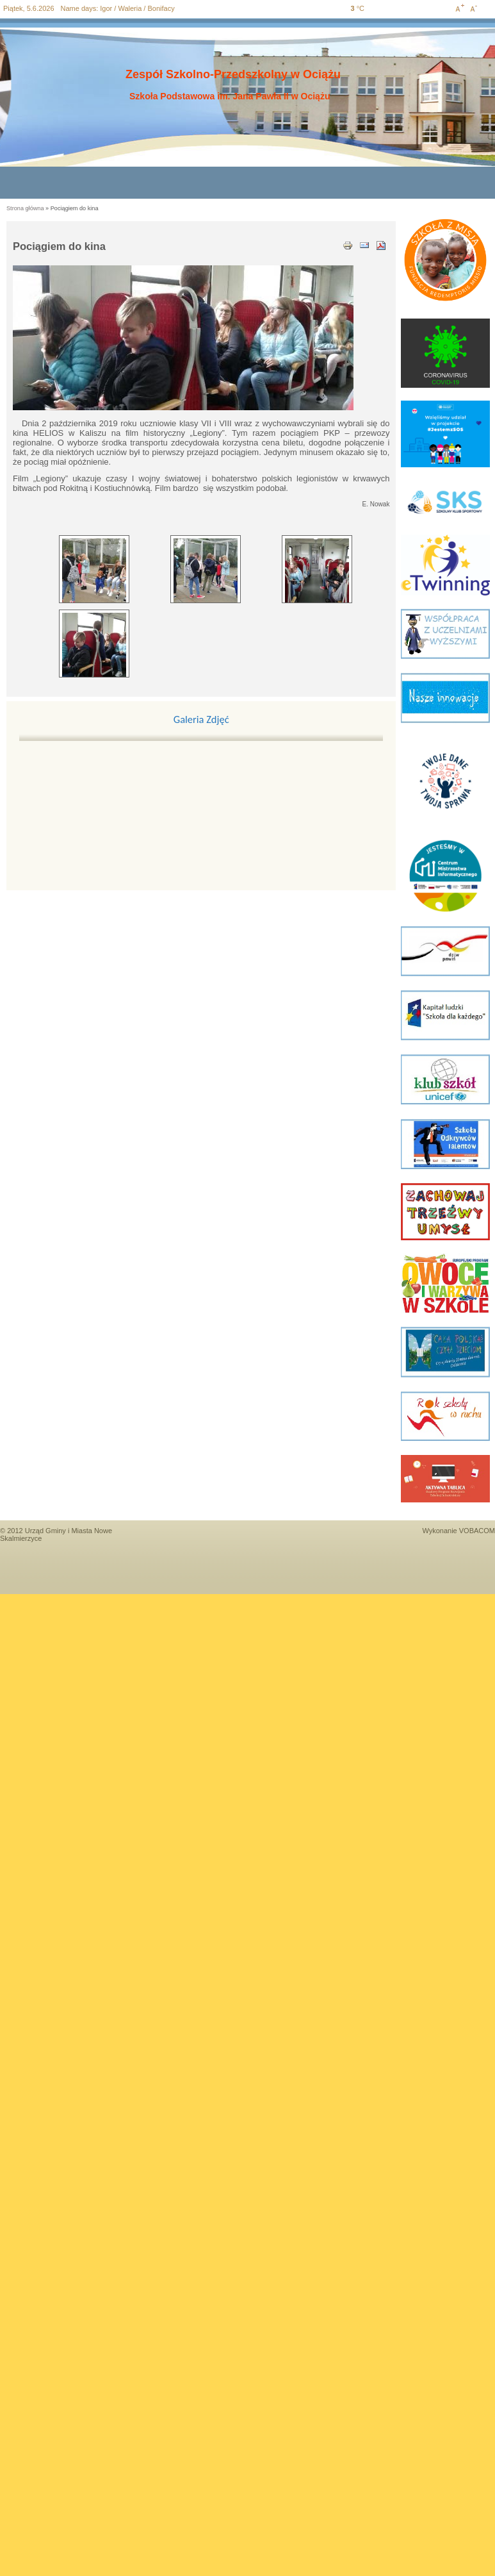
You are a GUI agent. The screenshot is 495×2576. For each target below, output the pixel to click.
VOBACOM (477, 1530)
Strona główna (25, 208)
